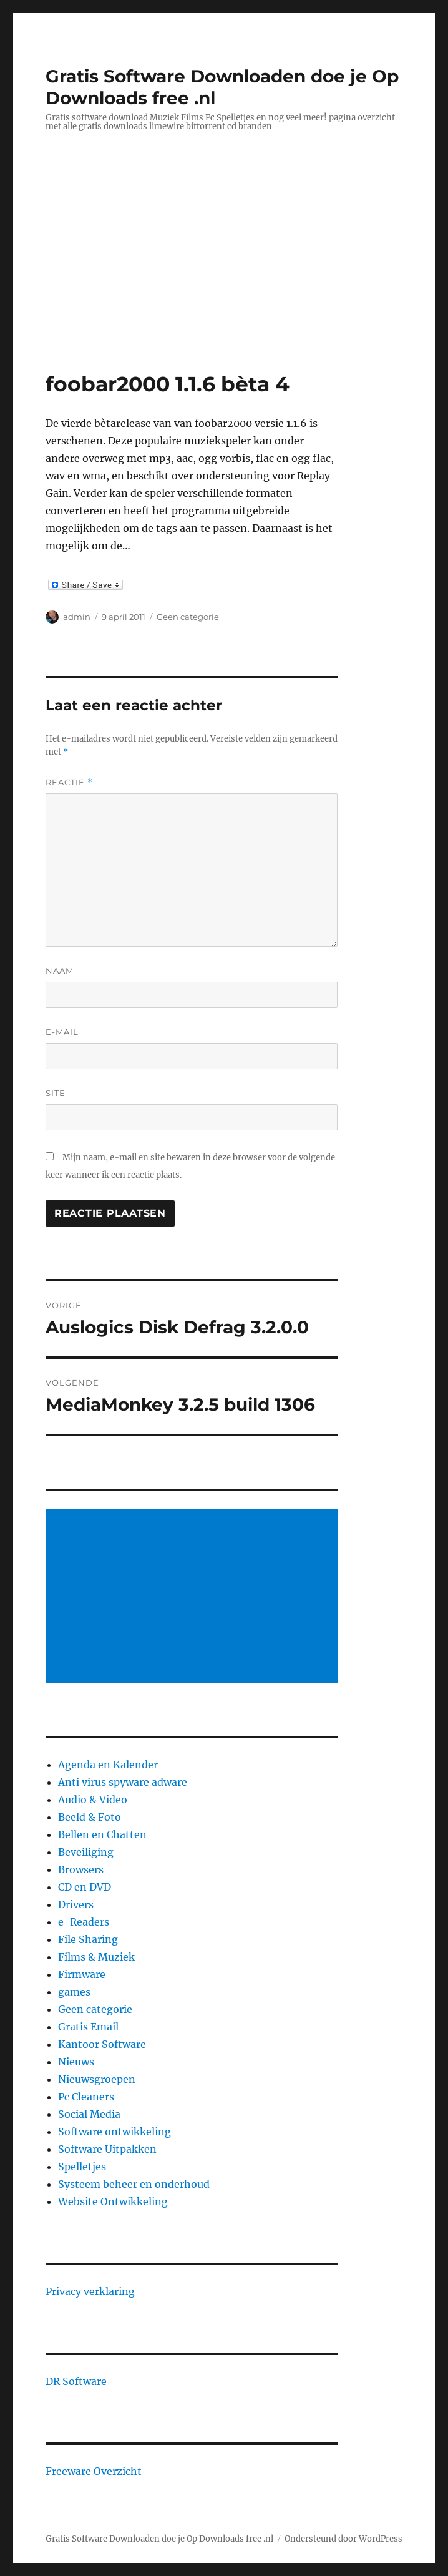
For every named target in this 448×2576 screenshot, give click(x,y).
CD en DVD (84, 1887)
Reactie (69, 782)
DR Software (76, 2381)
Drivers (76, 1904)
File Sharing (88, 1939)
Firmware (81, 1974)
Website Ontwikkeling (113, 2201)
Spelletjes (82, 2166)
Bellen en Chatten (102, 1834)
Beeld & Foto (89, 1817)
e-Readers (83, 1922)
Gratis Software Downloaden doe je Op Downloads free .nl (159, 2539)
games (74, 1992)
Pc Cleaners (86, 2096)
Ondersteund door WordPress (343, 2539)
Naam (60, 971)
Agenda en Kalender (108, 1764)
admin (76, 617)
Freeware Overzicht (94, 2471)
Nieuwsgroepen (96, 2079)
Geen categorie (188, 617)
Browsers (81, 1869)
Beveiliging (86, 1852)
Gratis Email (88, 2026)
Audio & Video (92, 1799)
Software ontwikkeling (114, 2131)
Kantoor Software (102, 2044)
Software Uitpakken (107, 2149)
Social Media (89, 2114)
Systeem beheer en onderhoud (134, 2184)
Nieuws (76, 2061)
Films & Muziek (96, 1957)
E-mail (62, 1032)
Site (56, 1093)
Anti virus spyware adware (122, 1782)
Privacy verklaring (90, 2291)
